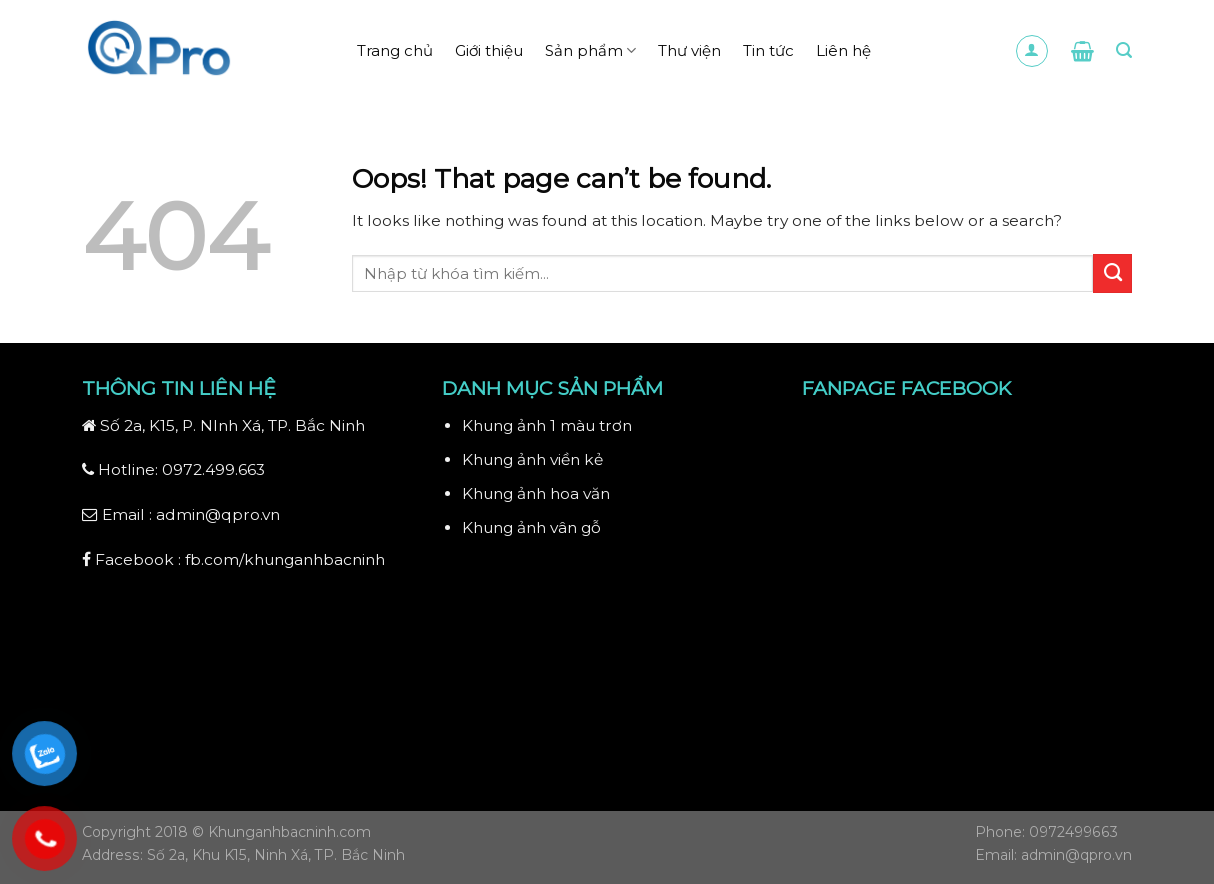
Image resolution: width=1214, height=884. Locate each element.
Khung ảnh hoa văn (536, 493)
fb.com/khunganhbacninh (285, 559)
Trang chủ (395, 50)
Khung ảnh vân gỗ (531, 527)
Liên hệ (843, 50)
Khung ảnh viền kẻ (532, 459)
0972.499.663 (213, 469)
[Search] (1124, 50)
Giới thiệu (489, 50)
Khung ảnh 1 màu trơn (547, 425)
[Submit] (1112, 273)
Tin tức (768, 50)
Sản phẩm (590, 51)
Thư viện (689, 50)
